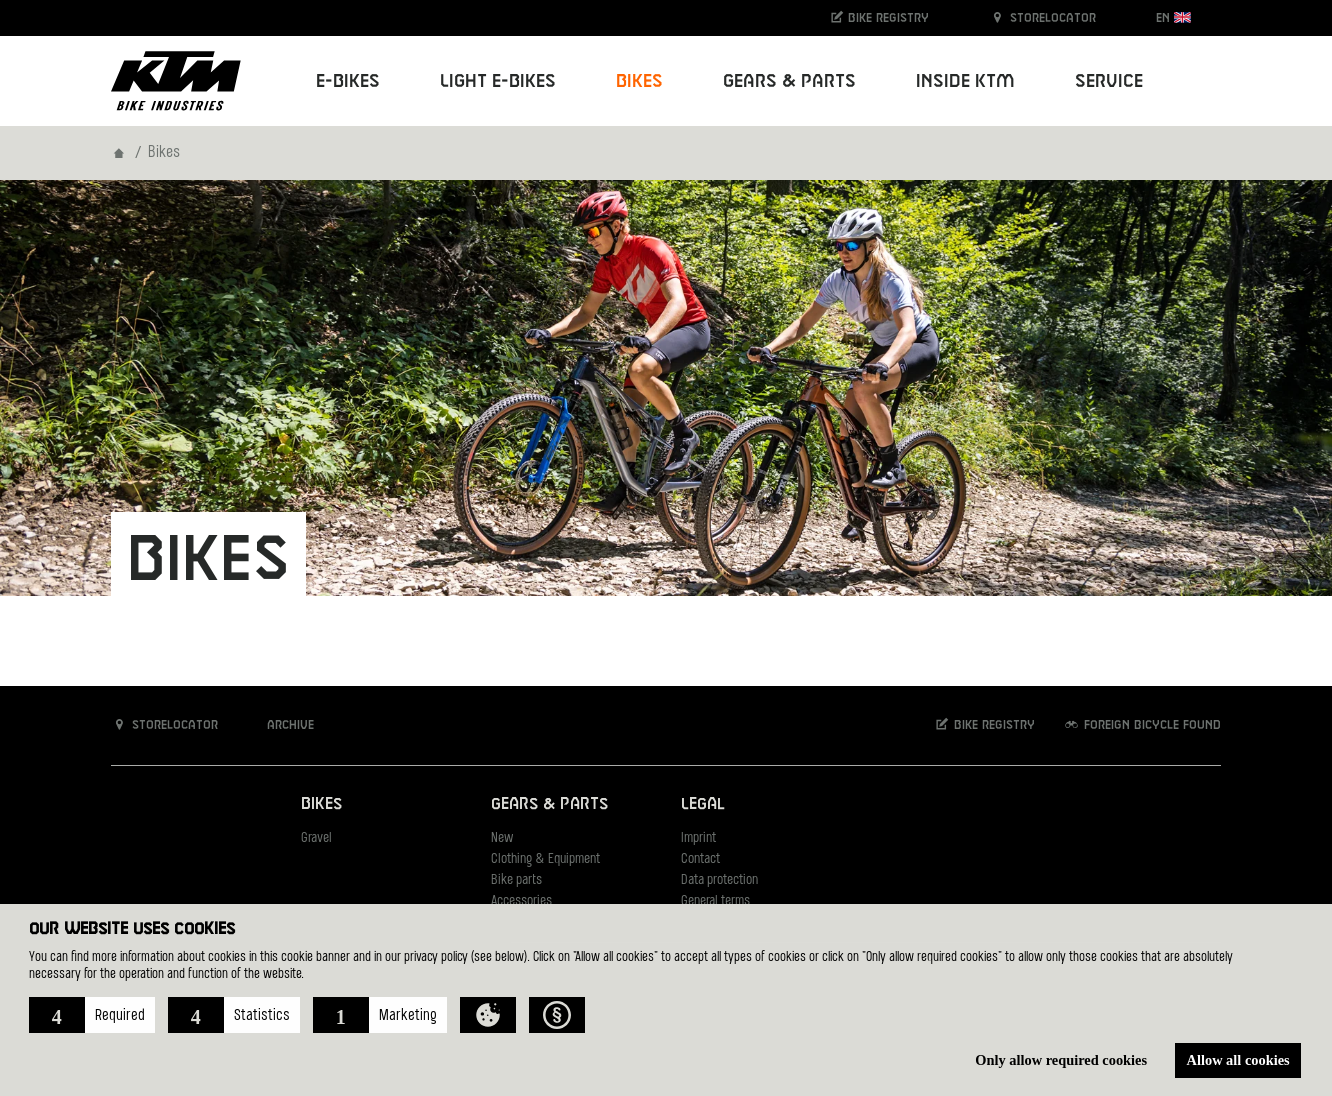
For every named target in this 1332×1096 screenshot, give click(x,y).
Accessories (521, 901)
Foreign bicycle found (1142, 724)
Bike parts (516, 880)
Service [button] (1109, 81)
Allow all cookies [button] (1238, 1060)
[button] (92, 1015)
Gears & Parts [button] (789, 81)
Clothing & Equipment (545, 859)
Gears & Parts (549, 804)
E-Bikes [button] (348, 81)
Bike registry (879, 17)
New (502, 838)
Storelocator (1042, 17)
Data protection (719, 880)
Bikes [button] (639, 81)
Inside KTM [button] (965, 81)
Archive (280, 724)
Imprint (698, 838)
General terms (715, 901)
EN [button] (1173, 17)
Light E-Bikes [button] (498, 81)
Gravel (316, 838)
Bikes (321, 804)
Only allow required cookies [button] (1061, 1060)
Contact (700, 859)
